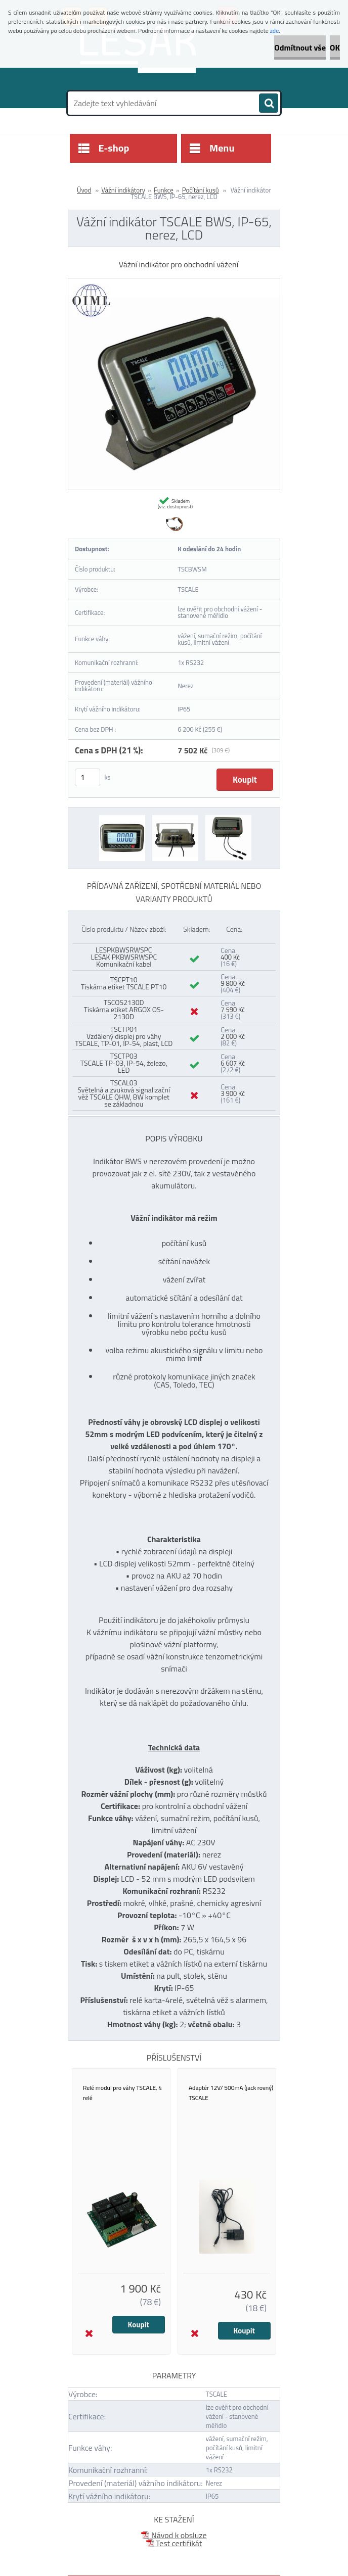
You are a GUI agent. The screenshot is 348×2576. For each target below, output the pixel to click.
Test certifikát (174, 2543)
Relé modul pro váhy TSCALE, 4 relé (122, 2093)
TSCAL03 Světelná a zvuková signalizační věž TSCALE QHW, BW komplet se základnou (123, 1093)
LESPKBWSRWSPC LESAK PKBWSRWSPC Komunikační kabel (124, 956)
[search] (268, 103)
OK (335, 47)
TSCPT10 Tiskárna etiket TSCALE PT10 (123, 983)
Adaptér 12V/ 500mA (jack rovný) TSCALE (231, 2093)
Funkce (163, 190)
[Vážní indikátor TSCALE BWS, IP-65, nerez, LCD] (174, 282)
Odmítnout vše (300, 47)
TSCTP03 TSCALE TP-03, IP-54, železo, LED (123, 1063)
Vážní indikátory (123, 190)
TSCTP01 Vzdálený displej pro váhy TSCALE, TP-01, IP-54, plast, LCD (123, 1036)
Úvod (84, 190)
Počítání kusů (200, 190)
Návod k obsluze (173, 2535)
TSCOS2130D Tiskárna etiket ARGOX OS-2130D (124, 1009)
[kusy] (87, 777)
